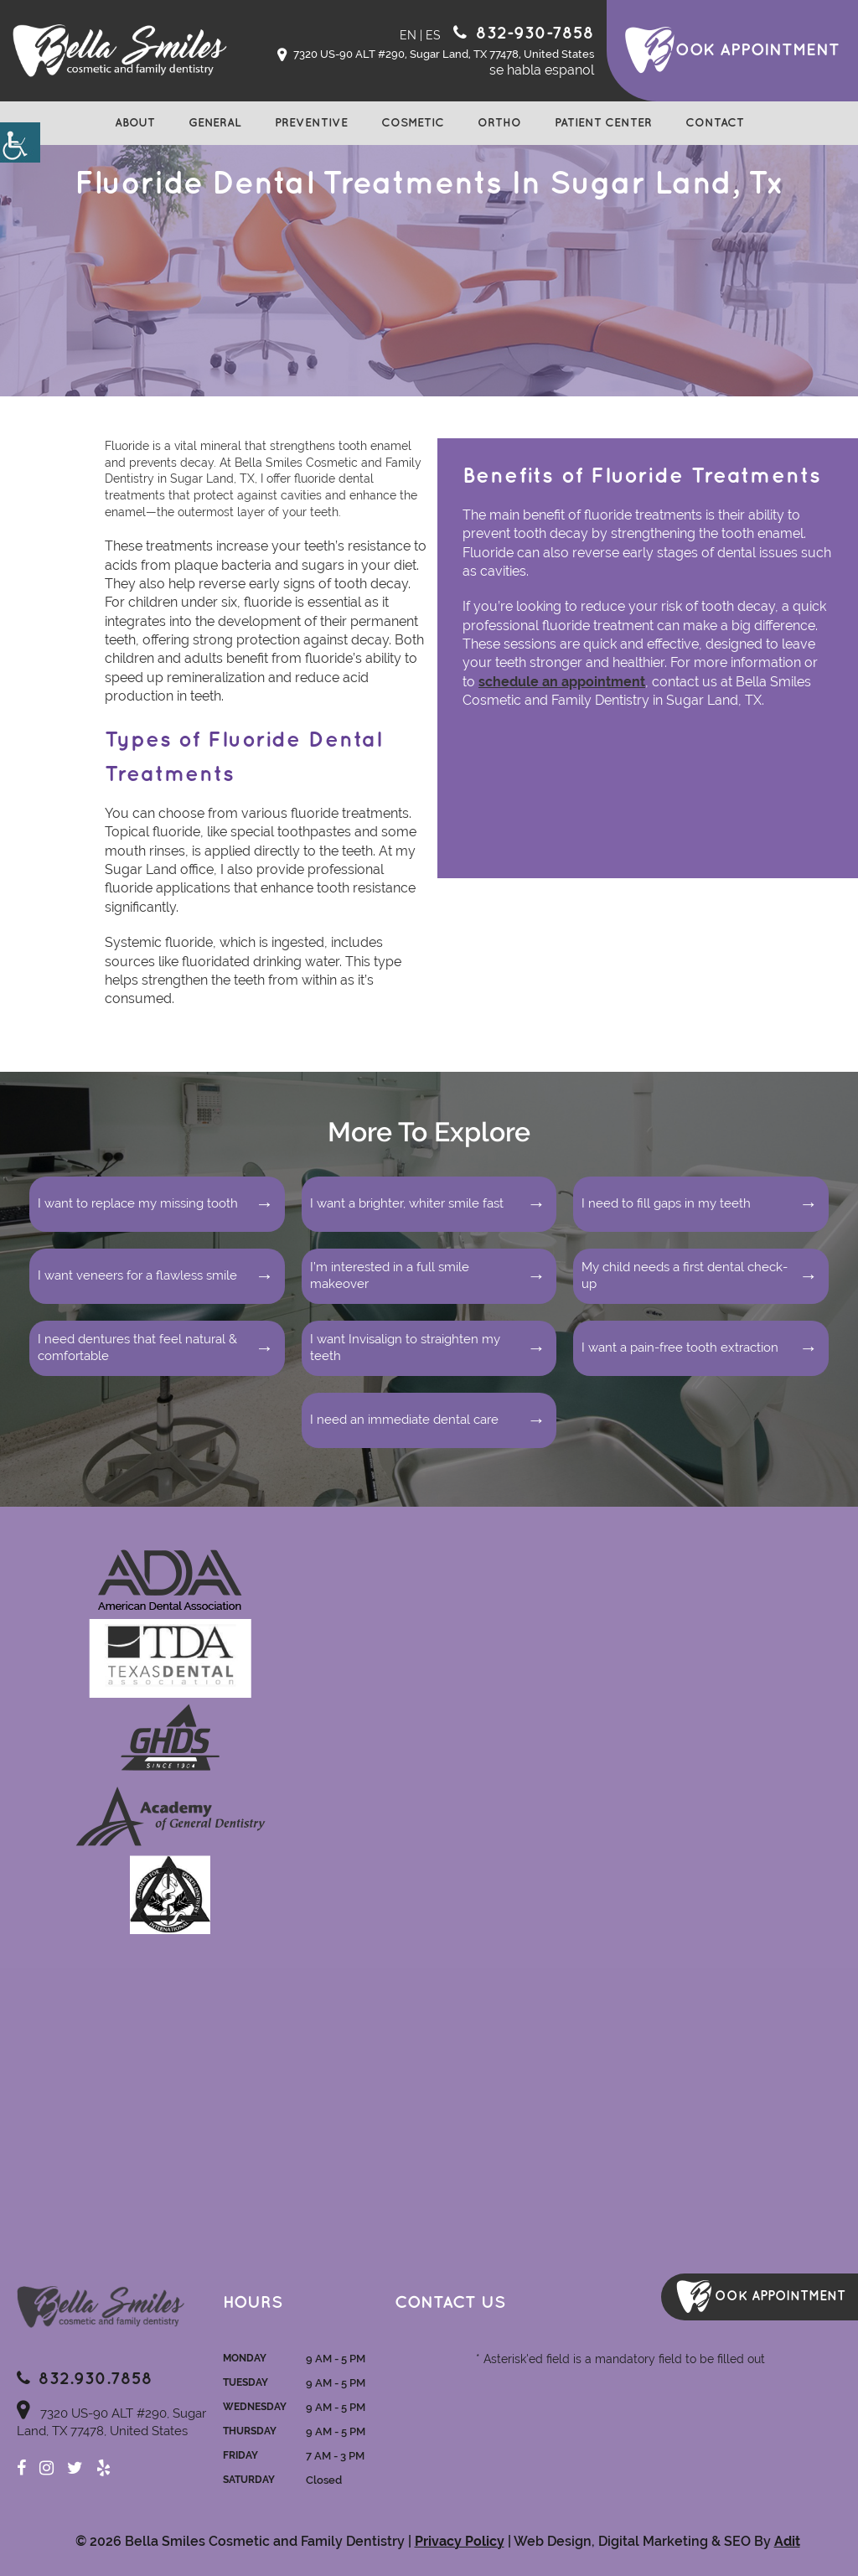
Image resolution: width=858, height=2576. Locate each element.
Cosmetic (412, 122)
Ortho (499, 122)
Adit (787, 2541)
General (215, 122)
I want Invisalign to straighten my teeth (405, 1347)
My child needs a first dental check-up (684, 1275)
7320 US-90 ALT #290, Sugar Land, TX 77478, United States (435, 55)
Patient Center (603, 122)
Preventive (311, 122)
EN (408, 35)
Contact (714, 122)
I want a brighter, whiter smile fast (407, 1203)
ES (433, 35)
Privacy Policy (459, 2541)
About (135, 122)
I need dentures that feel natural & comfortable (137, 1347)
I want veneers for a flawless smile (137, 1275)
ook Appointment (757, 50)
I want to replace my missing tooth (138, 1203)
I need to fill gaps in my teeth (666, 1203)
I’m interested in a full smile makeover (389, 1275)
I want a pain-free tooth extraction (679, 1347)
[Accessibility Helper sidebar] (20, 142)
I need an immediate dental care (404, 1419)
